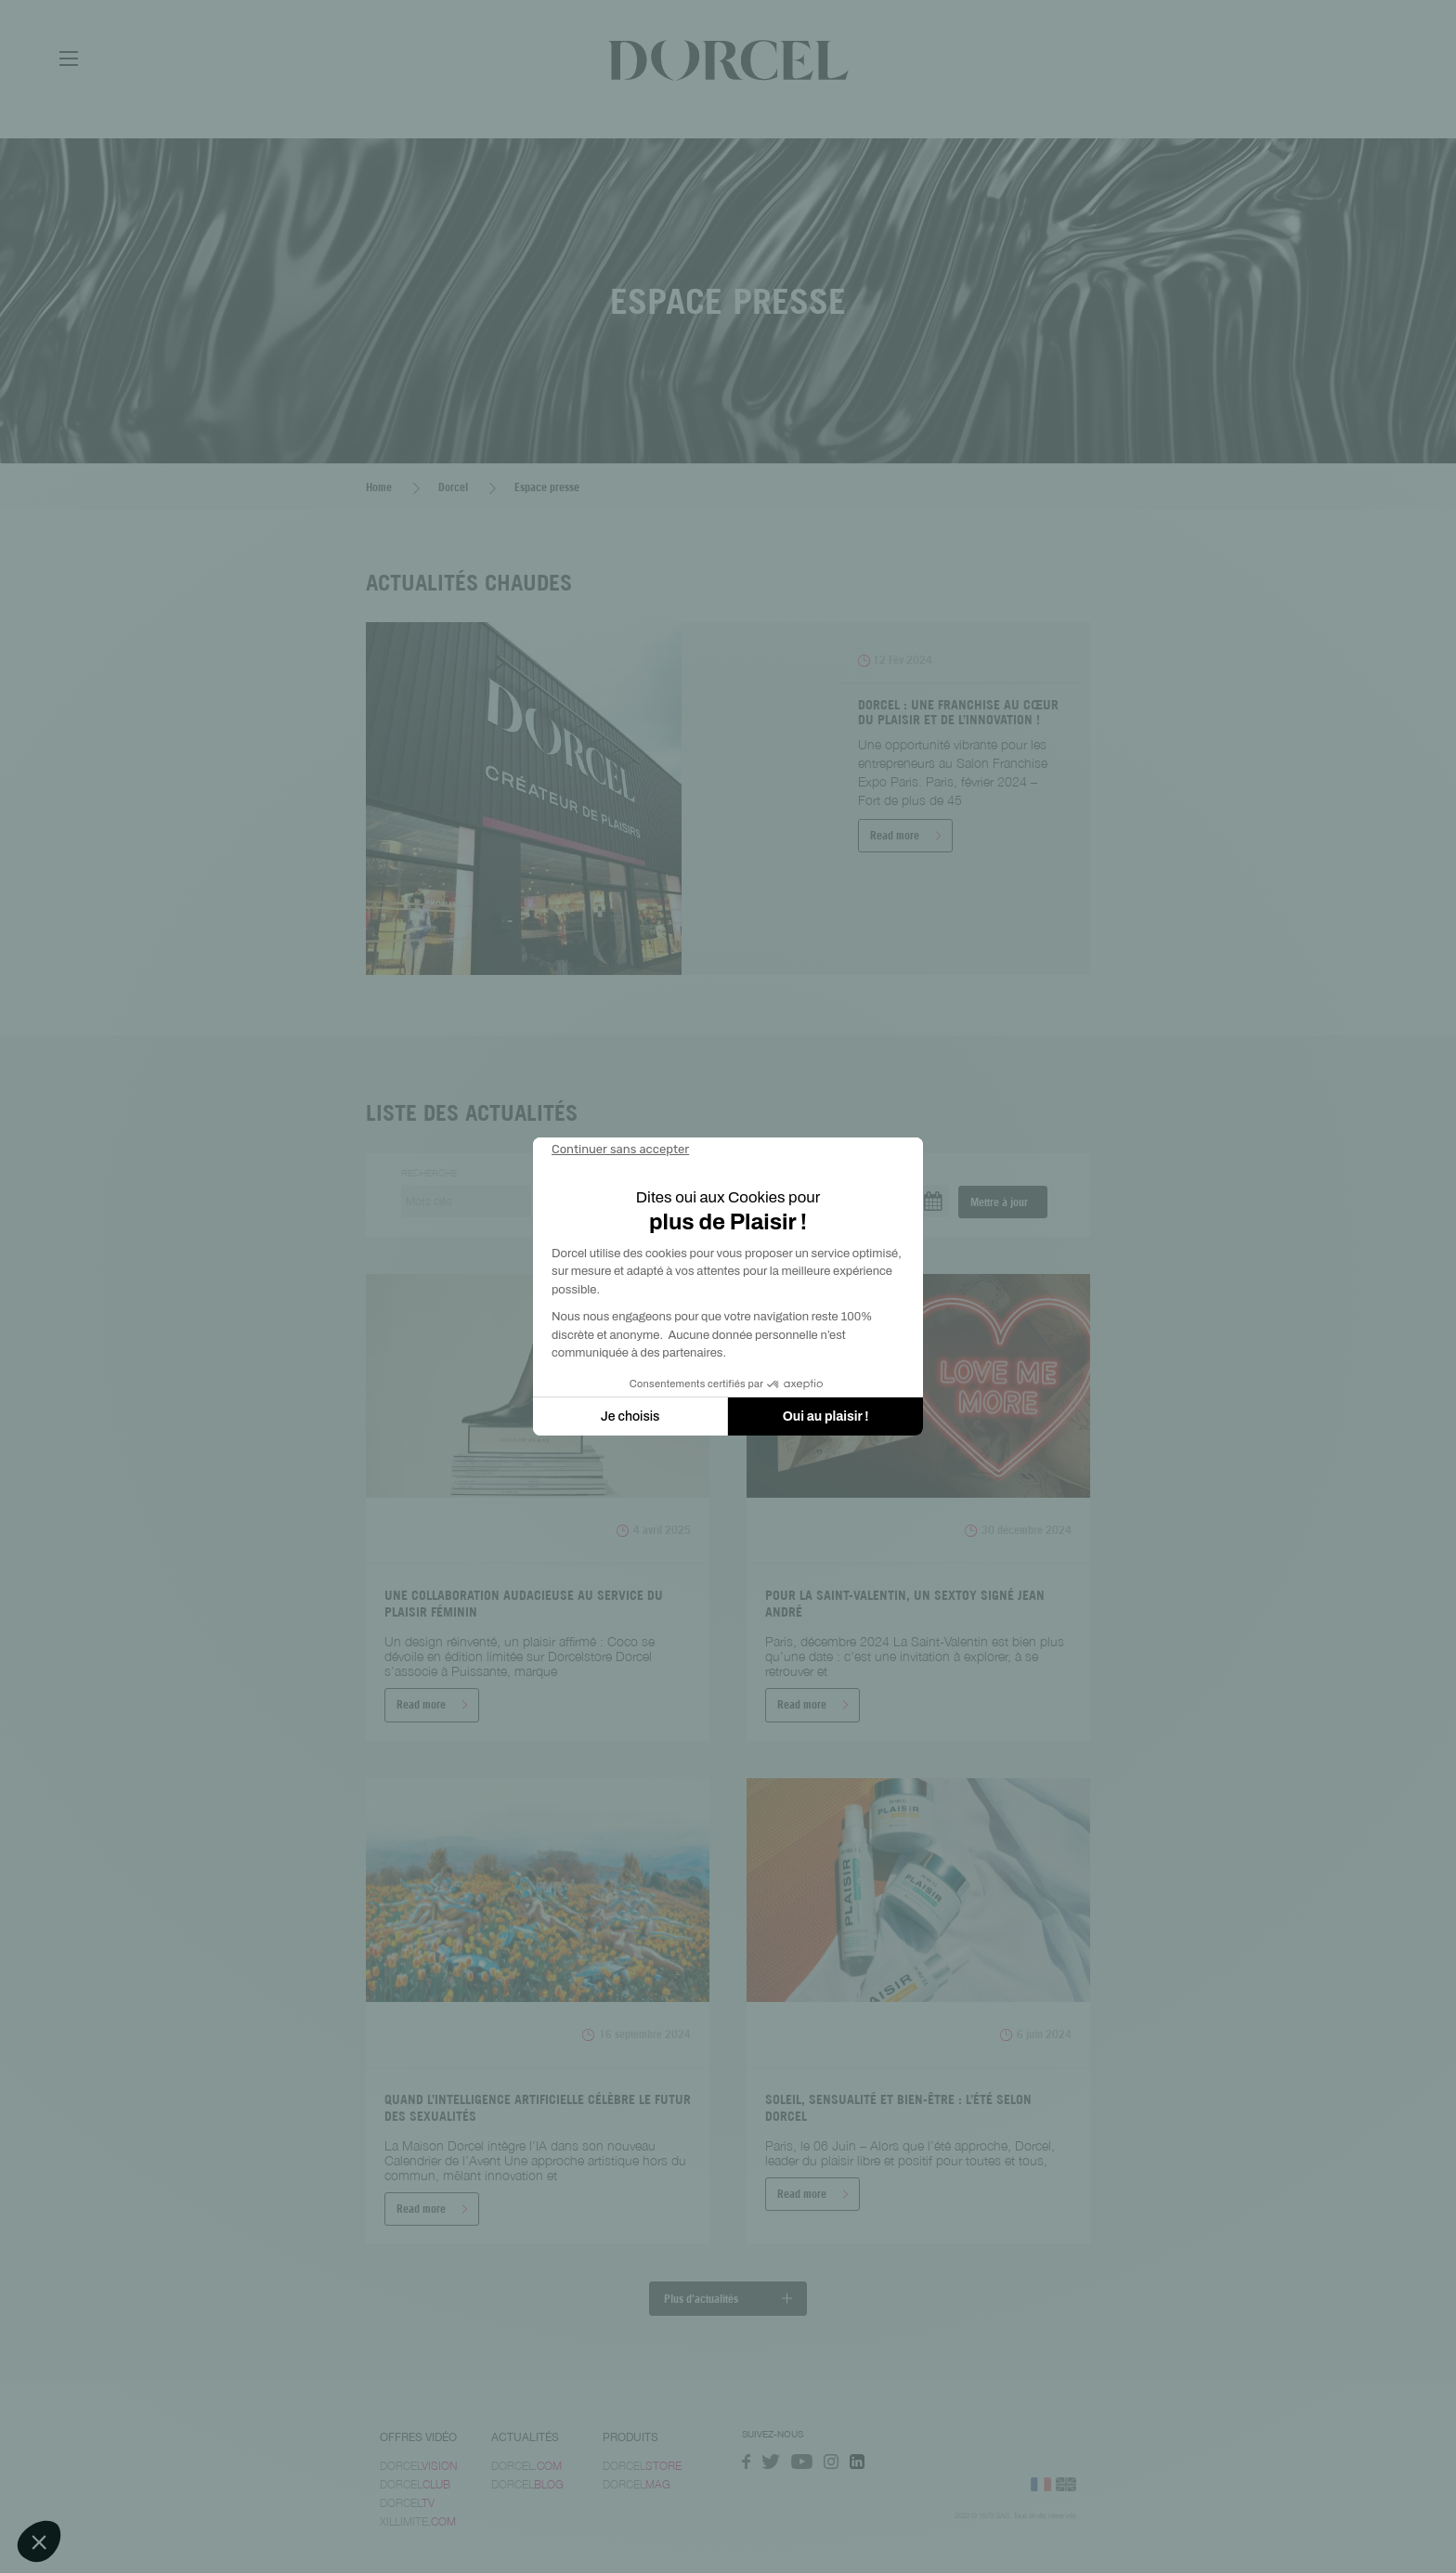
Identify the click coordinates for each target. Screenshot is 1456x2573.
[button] (39, 2541)
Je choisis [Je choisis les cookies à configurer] (630, 1416)
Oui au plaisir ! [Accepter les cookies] (826, 1416)
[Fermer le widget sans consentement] (620, 1149)
